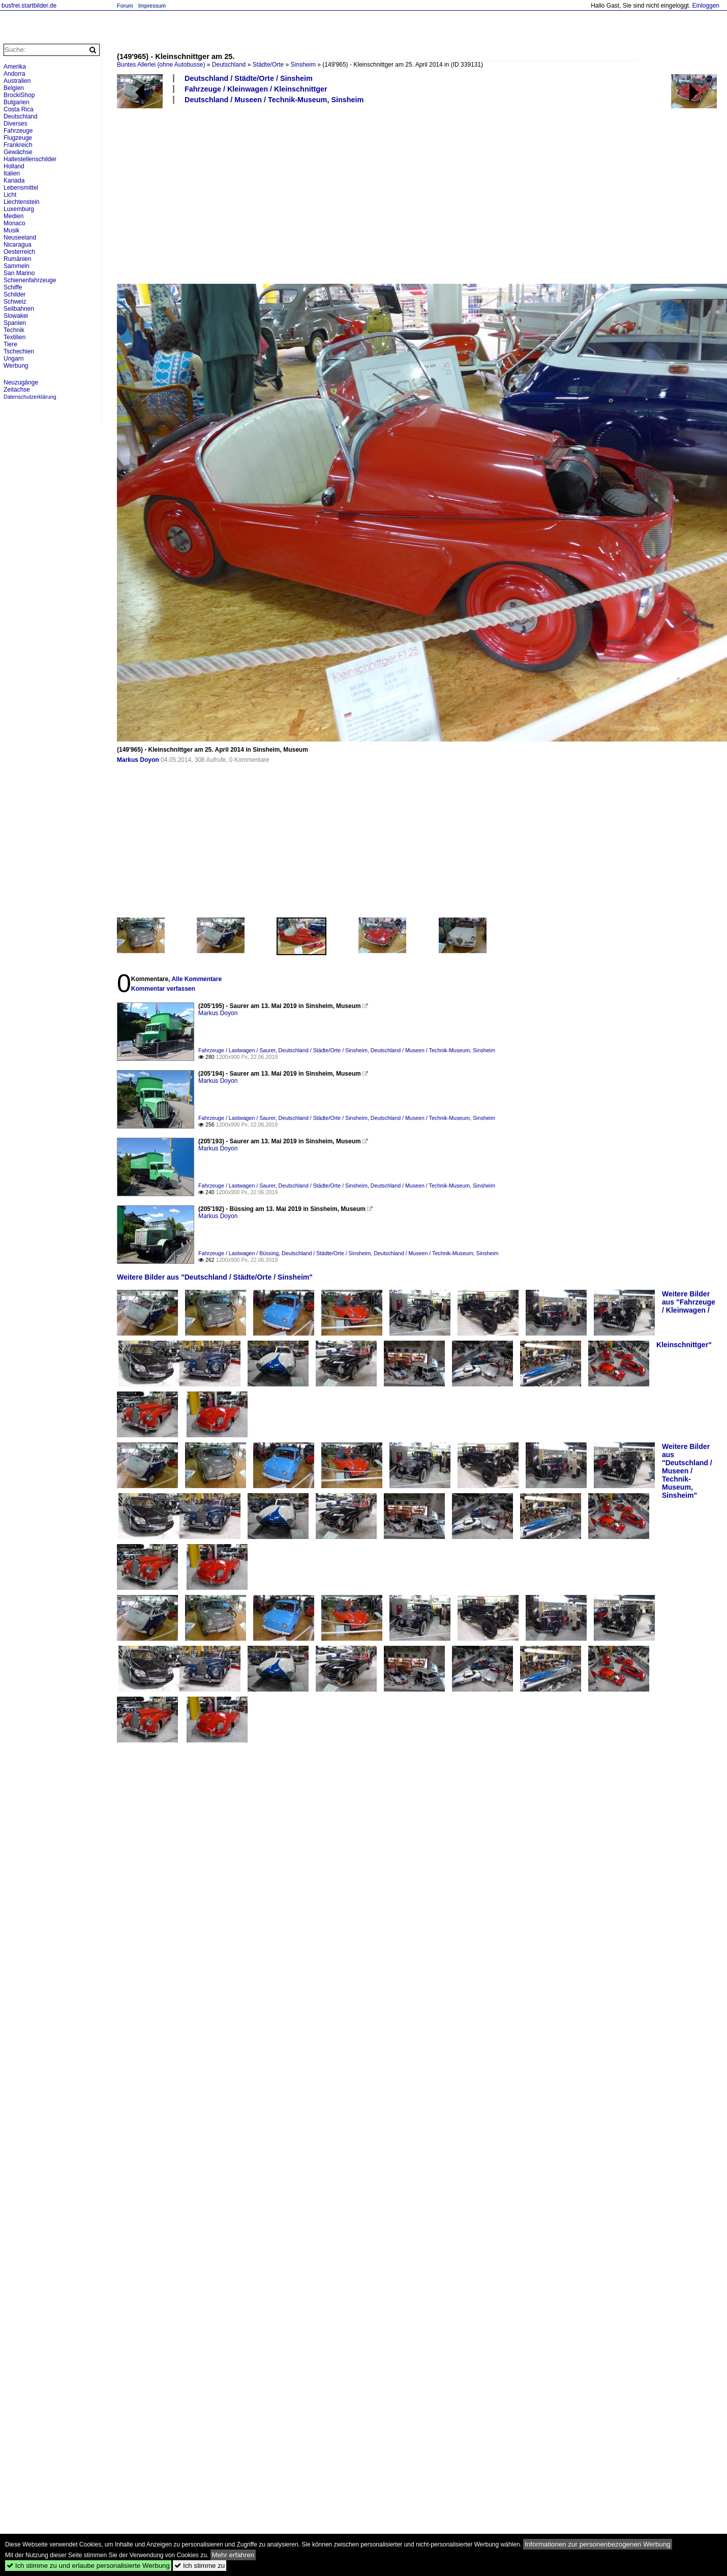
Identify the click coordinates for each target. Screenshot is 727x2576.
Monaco (14, 223)
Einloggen (705, 5)
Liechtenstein (22, 201)
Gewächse (18, 152)
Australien (17, 80)
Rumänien (18, 258)
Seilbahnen (19, 308)
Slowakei (16, 315)
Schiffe (13, 287)
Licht (10, 194)
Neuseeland (20, 237)
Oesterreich (19, 251)
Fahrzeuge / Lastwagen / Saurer (237, 1050)
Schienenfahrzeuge (30, 280)
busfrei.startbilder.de (29, 5)
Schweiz (15, 301)
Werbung (16, 365)
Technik (14, 330)
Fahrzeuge (18, 130)
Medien (13, 216)
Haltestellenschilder (30, 159)
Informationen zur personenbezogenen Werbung (598, 2544)
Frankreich (18, 145)
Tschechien (19, 351)
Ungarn (13, 358)
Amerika (15, 66)
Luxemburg (19, 209)
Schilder (14, 294)
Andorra (14, 73)
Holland (14, 166)
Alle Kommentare (196, 979)
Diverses (15, 123)
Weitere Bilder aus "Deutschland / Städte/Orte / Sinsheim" (215, 1277)
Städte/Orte (268, 64)
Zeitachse (17, 389)
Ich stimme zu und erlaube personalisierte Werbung (88, 2565)
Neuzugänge (21, 382)
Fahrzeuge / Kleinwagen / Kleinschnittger (256, 89)
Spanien (15, 323)
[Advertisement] (222, 193)
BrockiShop (19, 95)
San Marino (19, 273)
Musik (11, 230)
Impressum (152, 6)
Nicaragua (18, 244)
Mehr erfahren (233, 2555)
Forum (125, 6)
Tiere (10, 344)
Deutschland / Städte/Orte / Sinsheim (249, 78)
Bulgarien (16, 102)
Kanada (14, 180)
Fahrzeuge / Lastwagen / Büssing (238, 1253)
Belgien (14, 88)
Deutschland (229, 64)
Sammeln (16, 266)
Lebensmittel (21, 187)
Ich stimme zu (199, 2565)
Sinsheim (303, 64)
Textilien (14, 337)
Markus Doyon (138, 759)
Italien (12, 173)
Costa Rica (19, 109)
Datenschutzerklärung (30, 397)
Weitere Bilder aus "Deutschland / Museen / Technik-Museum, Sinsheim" (687, 1470)
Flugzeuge (18, 137)
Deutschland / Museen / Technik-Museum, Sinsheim (274, 100)
